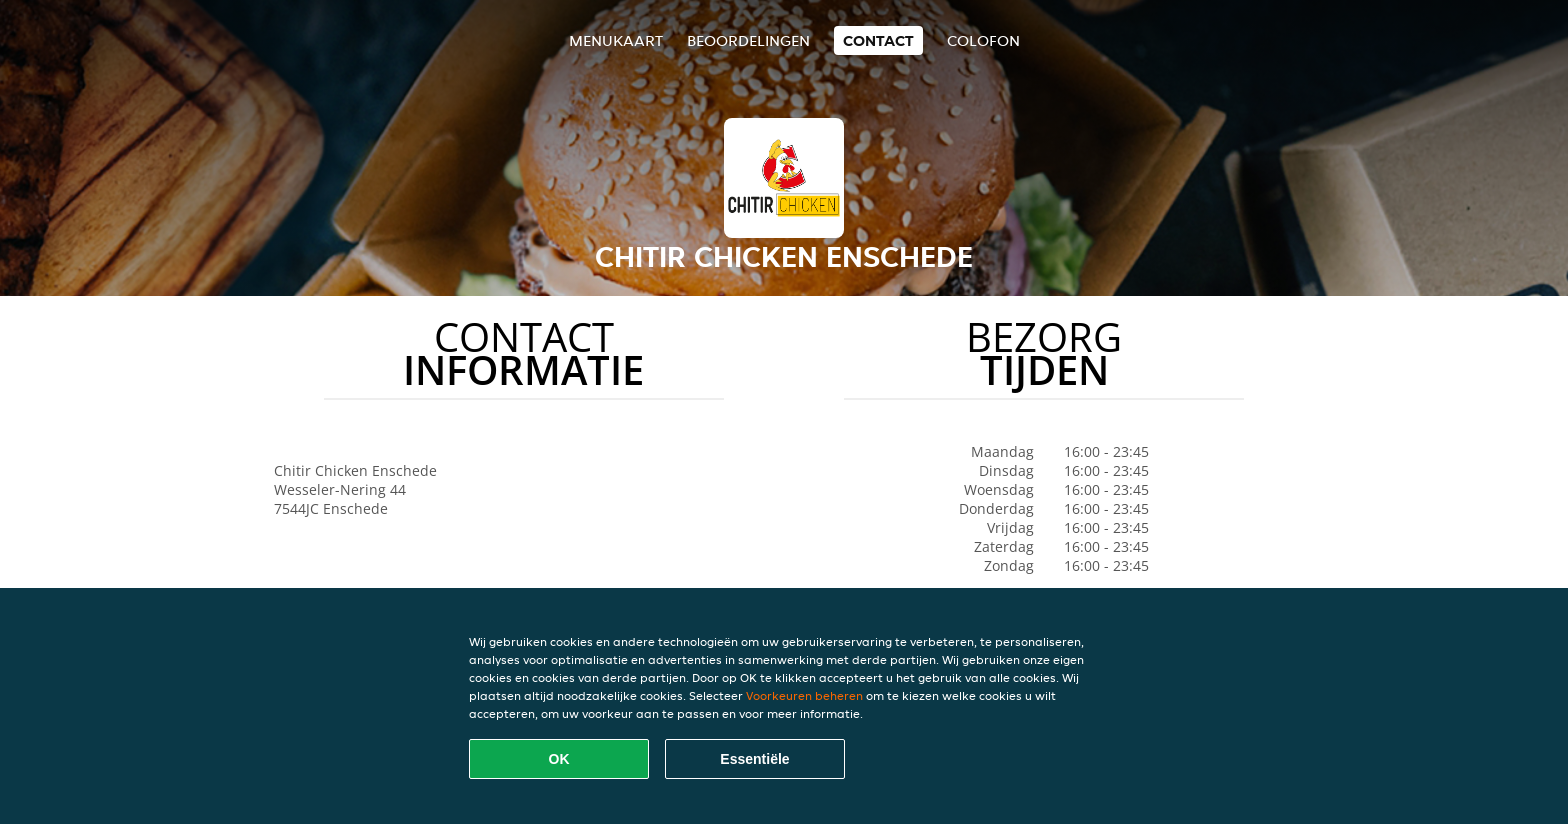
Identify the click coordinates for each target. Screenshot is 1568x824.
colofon (983, 40)
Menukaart (616, 40)
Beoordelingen (748, 40)
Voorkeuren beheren (804, 695)
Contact (878, 40)
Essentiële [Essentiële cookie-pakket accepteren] (754, 759)
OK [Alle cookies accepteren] (559, 759)
